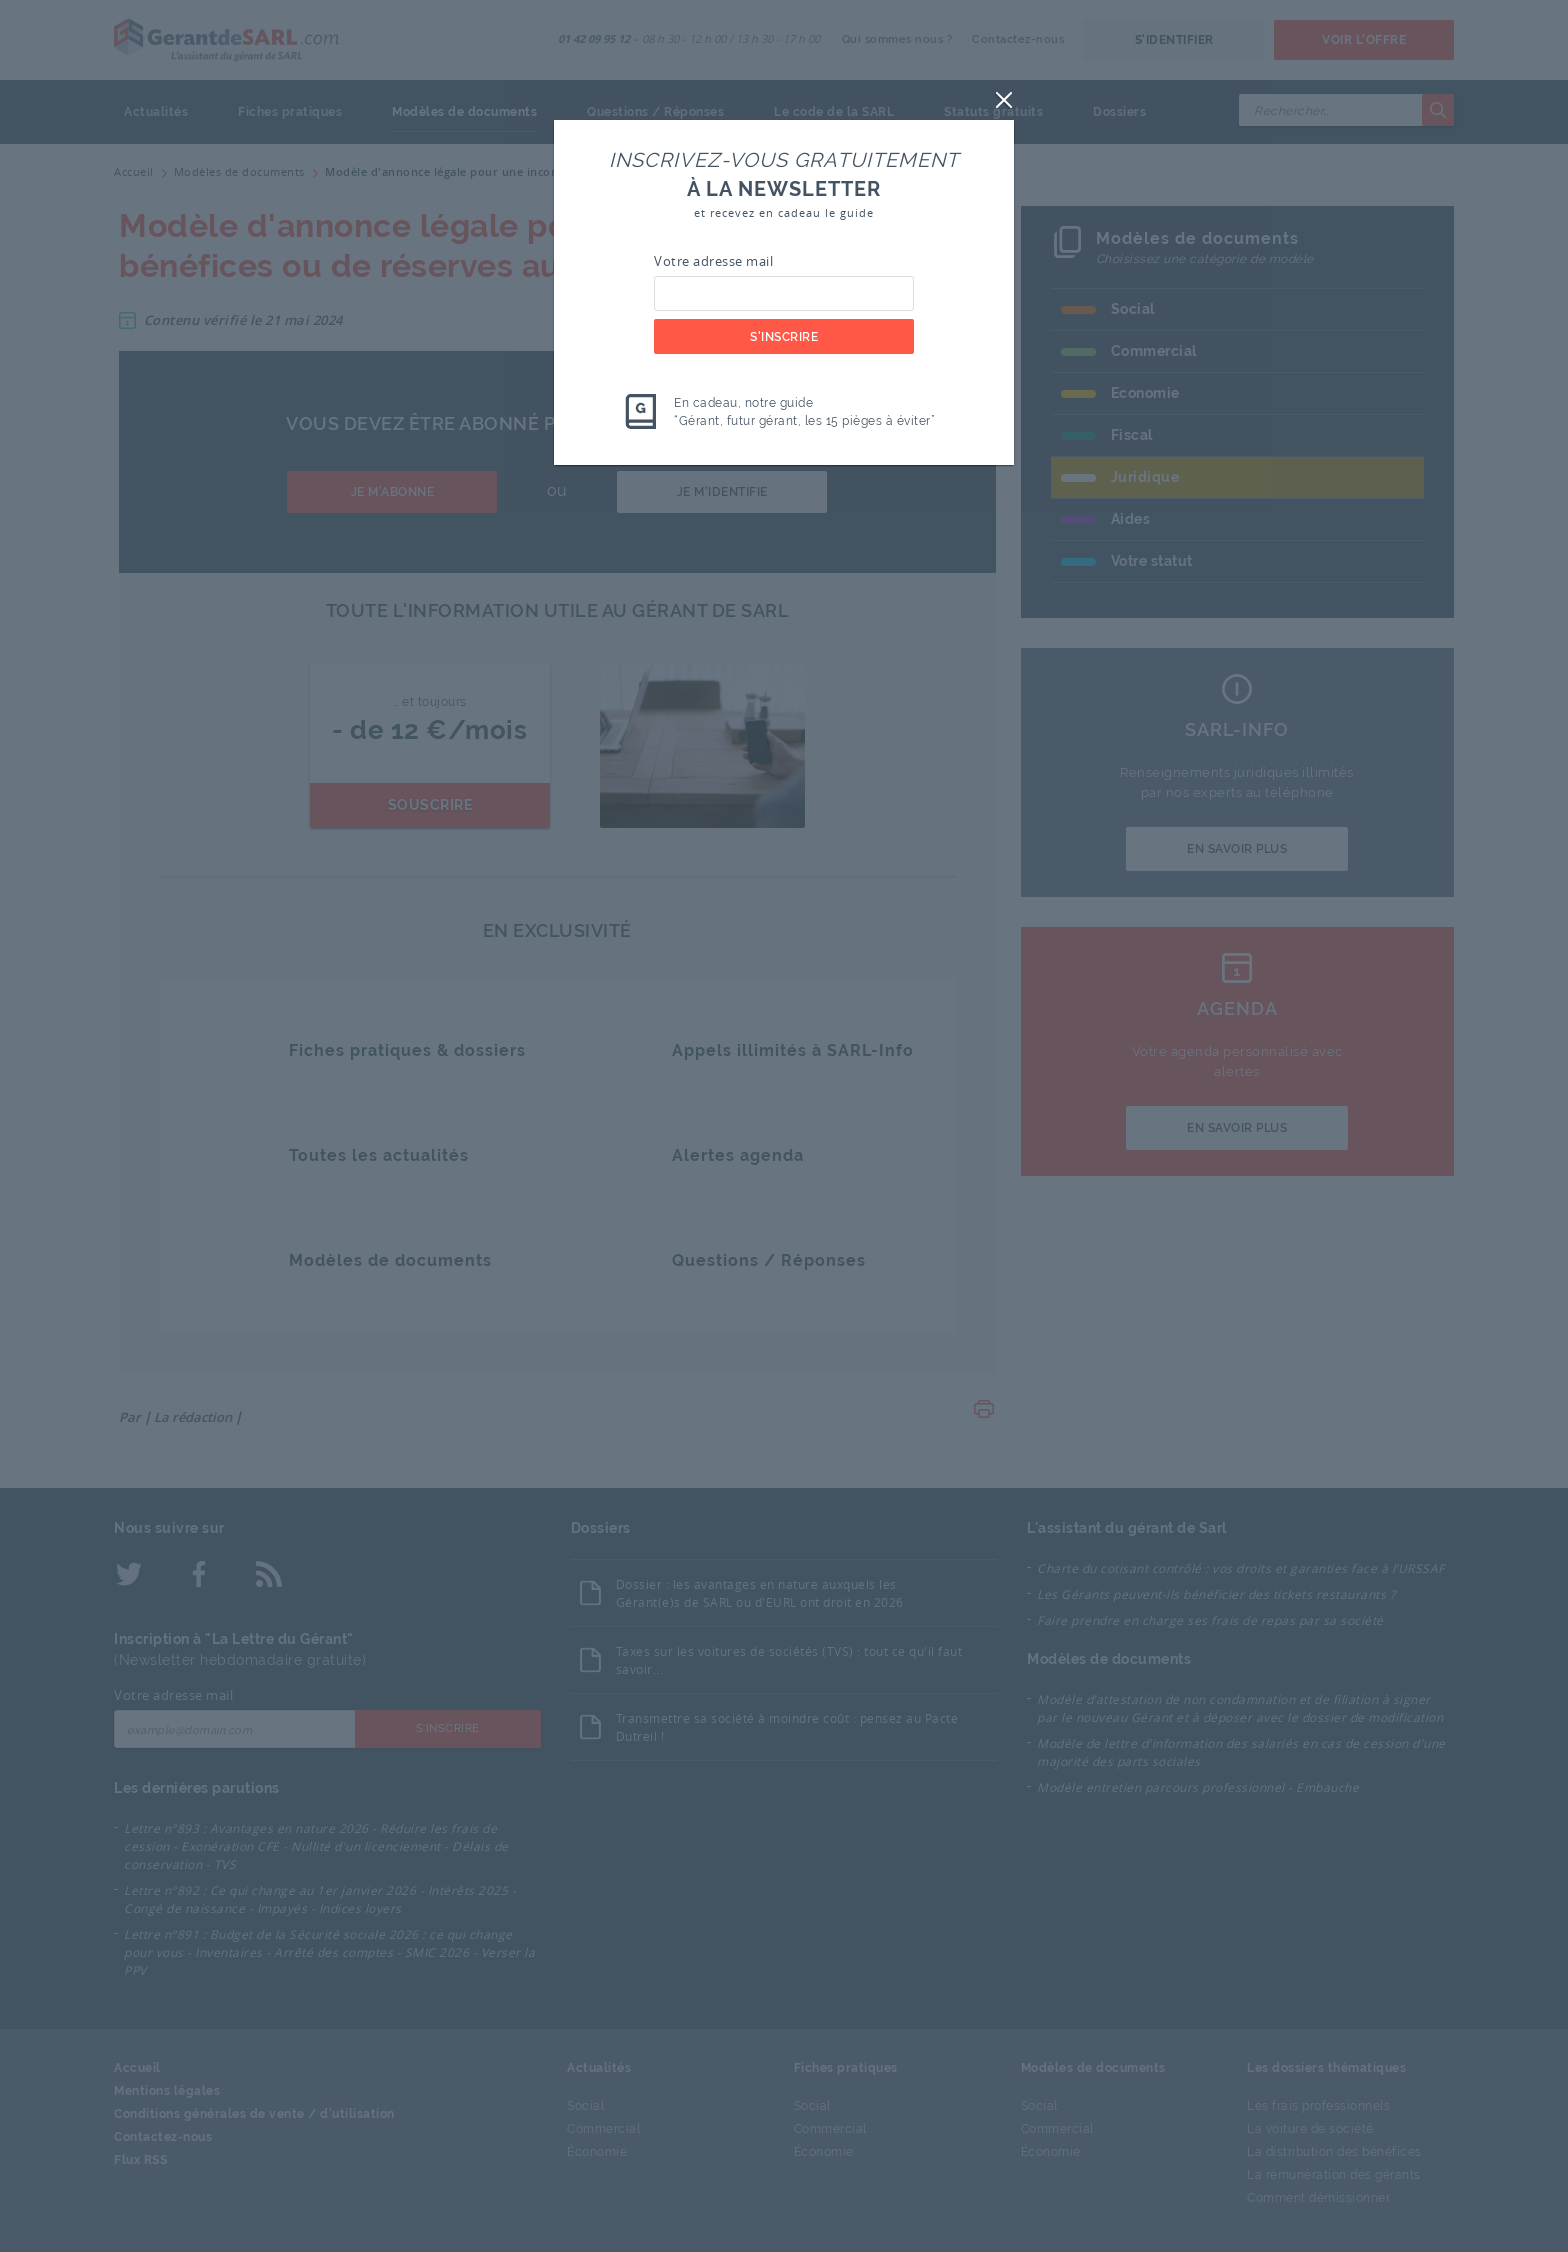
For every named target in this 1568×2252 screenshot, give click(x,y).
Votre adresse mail (713, 261)
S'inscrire (784, 337)
